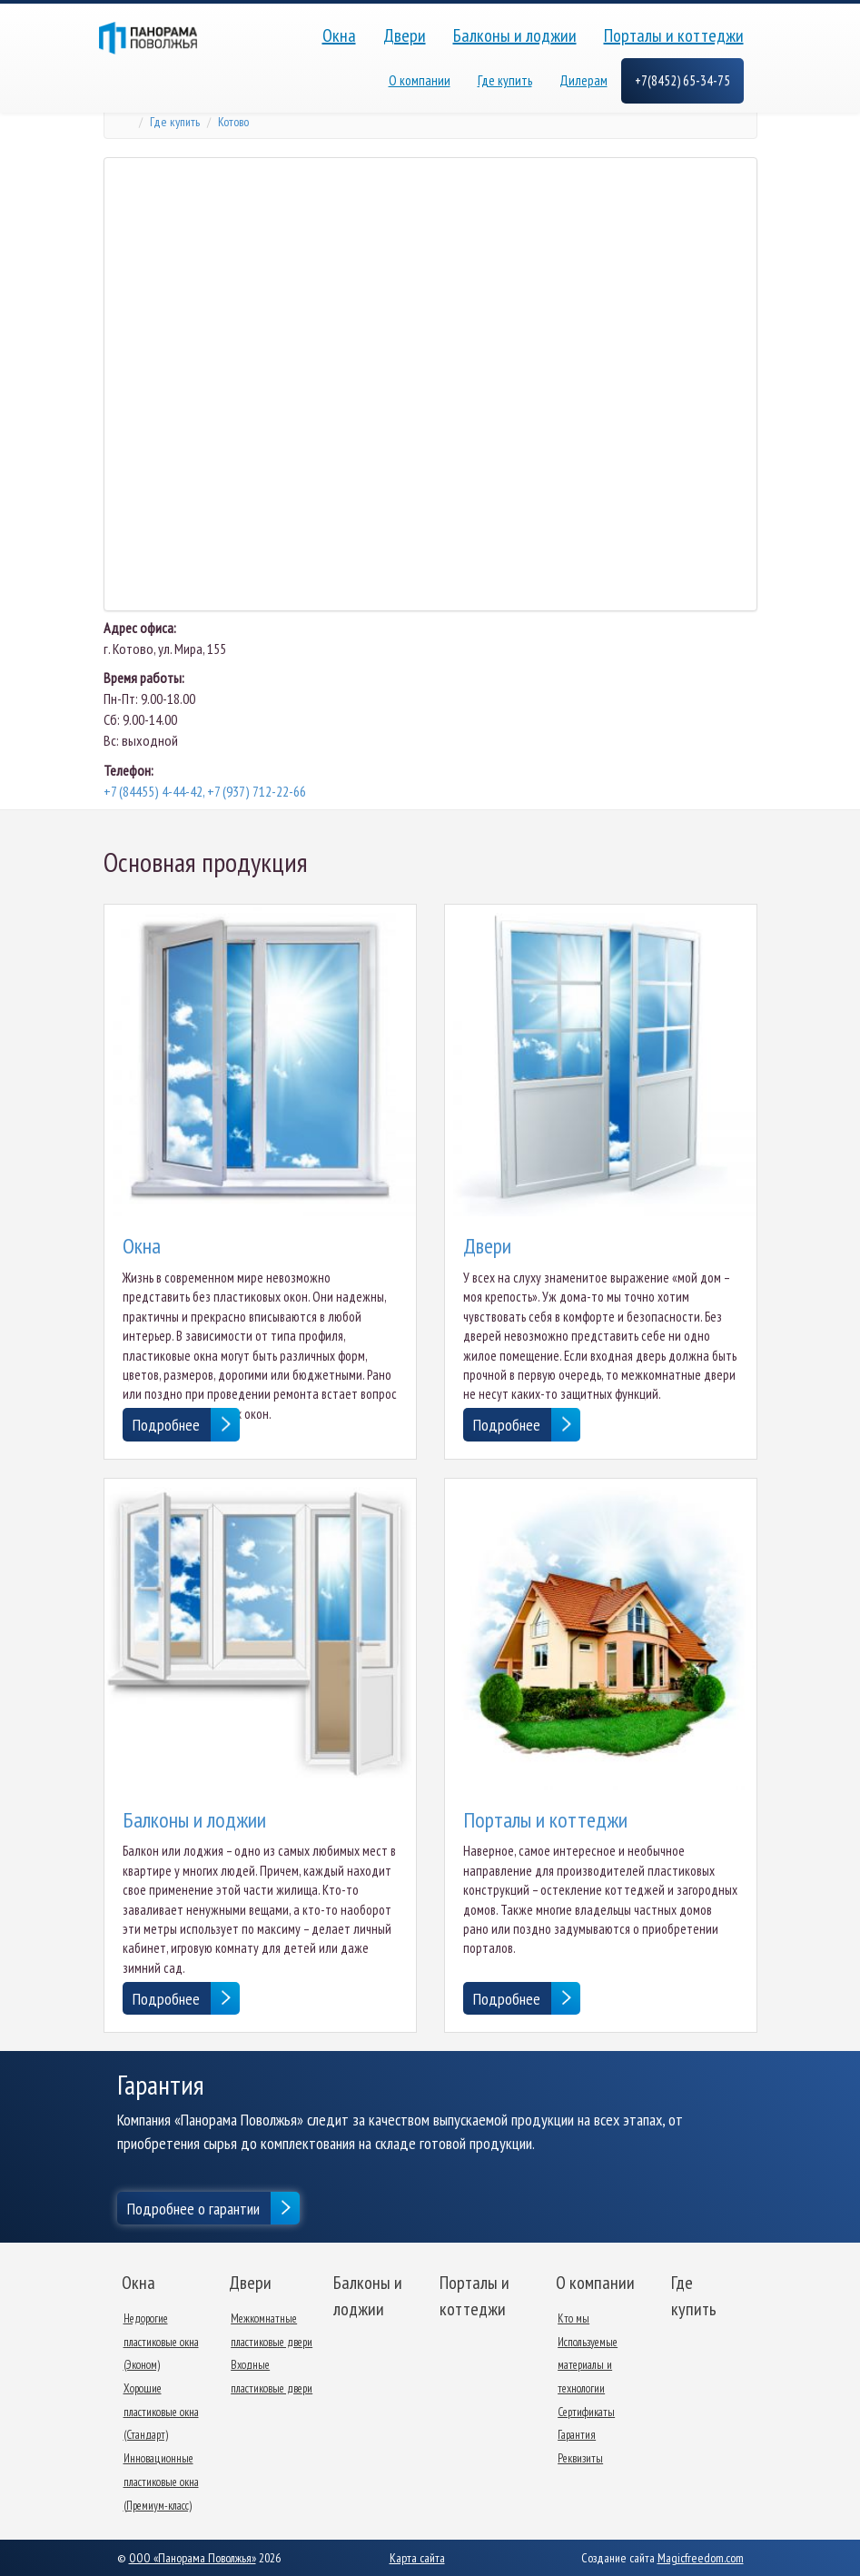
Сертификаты (586, 2412)
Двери (404, 35)
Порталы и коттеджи (674, 35)
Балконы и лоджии (515, 35)
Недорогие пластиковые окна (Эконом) (161, 2342)
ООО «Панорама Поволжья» (192, 2558)
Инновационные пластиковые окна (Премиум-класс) (161, 2481)
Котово (233, 122)
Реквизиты (580, 2458)
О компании (419, 80)
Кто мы (573, 2318)
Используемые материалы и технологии (588, 2365)
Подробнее (166, 1424)
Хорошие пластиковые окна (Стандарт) (161, 2411)
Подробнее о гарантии (193, 2208)
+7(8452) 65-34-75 (682, 80)
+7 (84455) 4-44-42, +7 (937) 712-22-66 (205, 791)
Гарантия (577, 2434)
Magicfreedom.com (700, 2558)
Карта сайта (417, 2558)
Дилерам (583, 80)
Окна (339, 35)
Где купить (505, 80)
